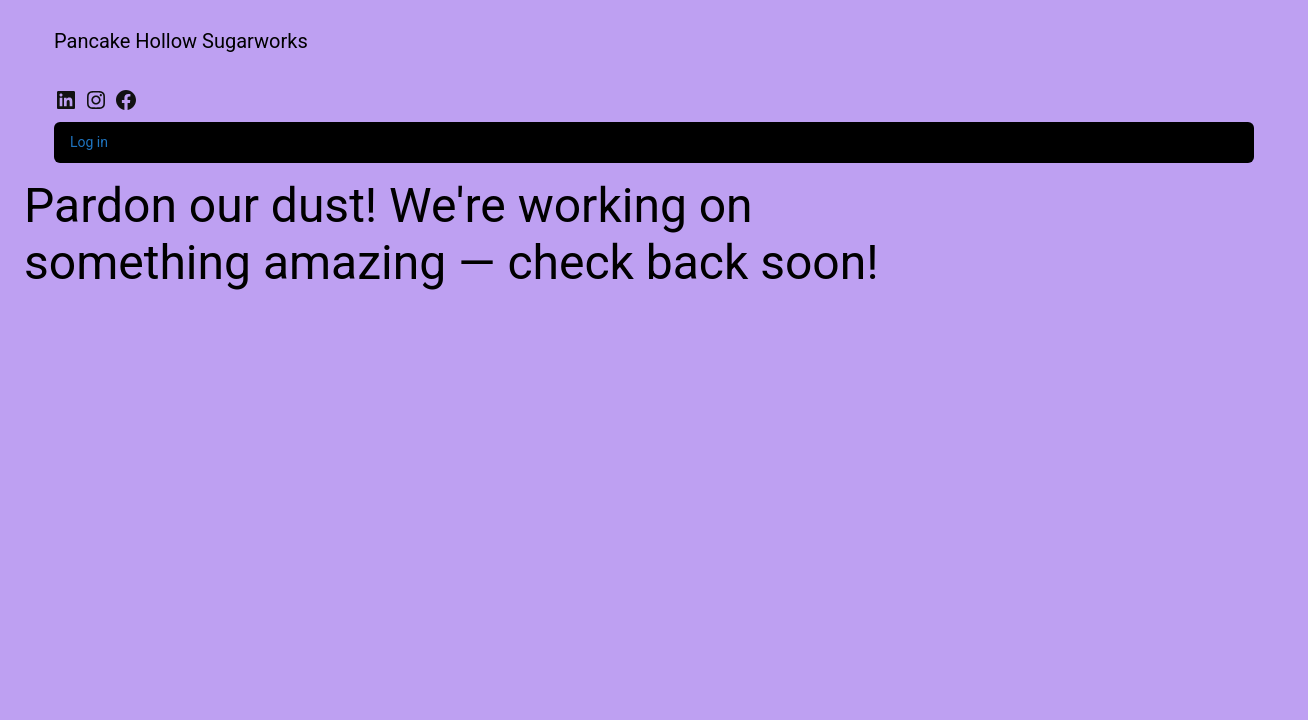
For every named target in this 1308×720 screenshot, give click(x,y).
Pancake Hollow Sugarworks (181, 41)
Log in (89, 142)
